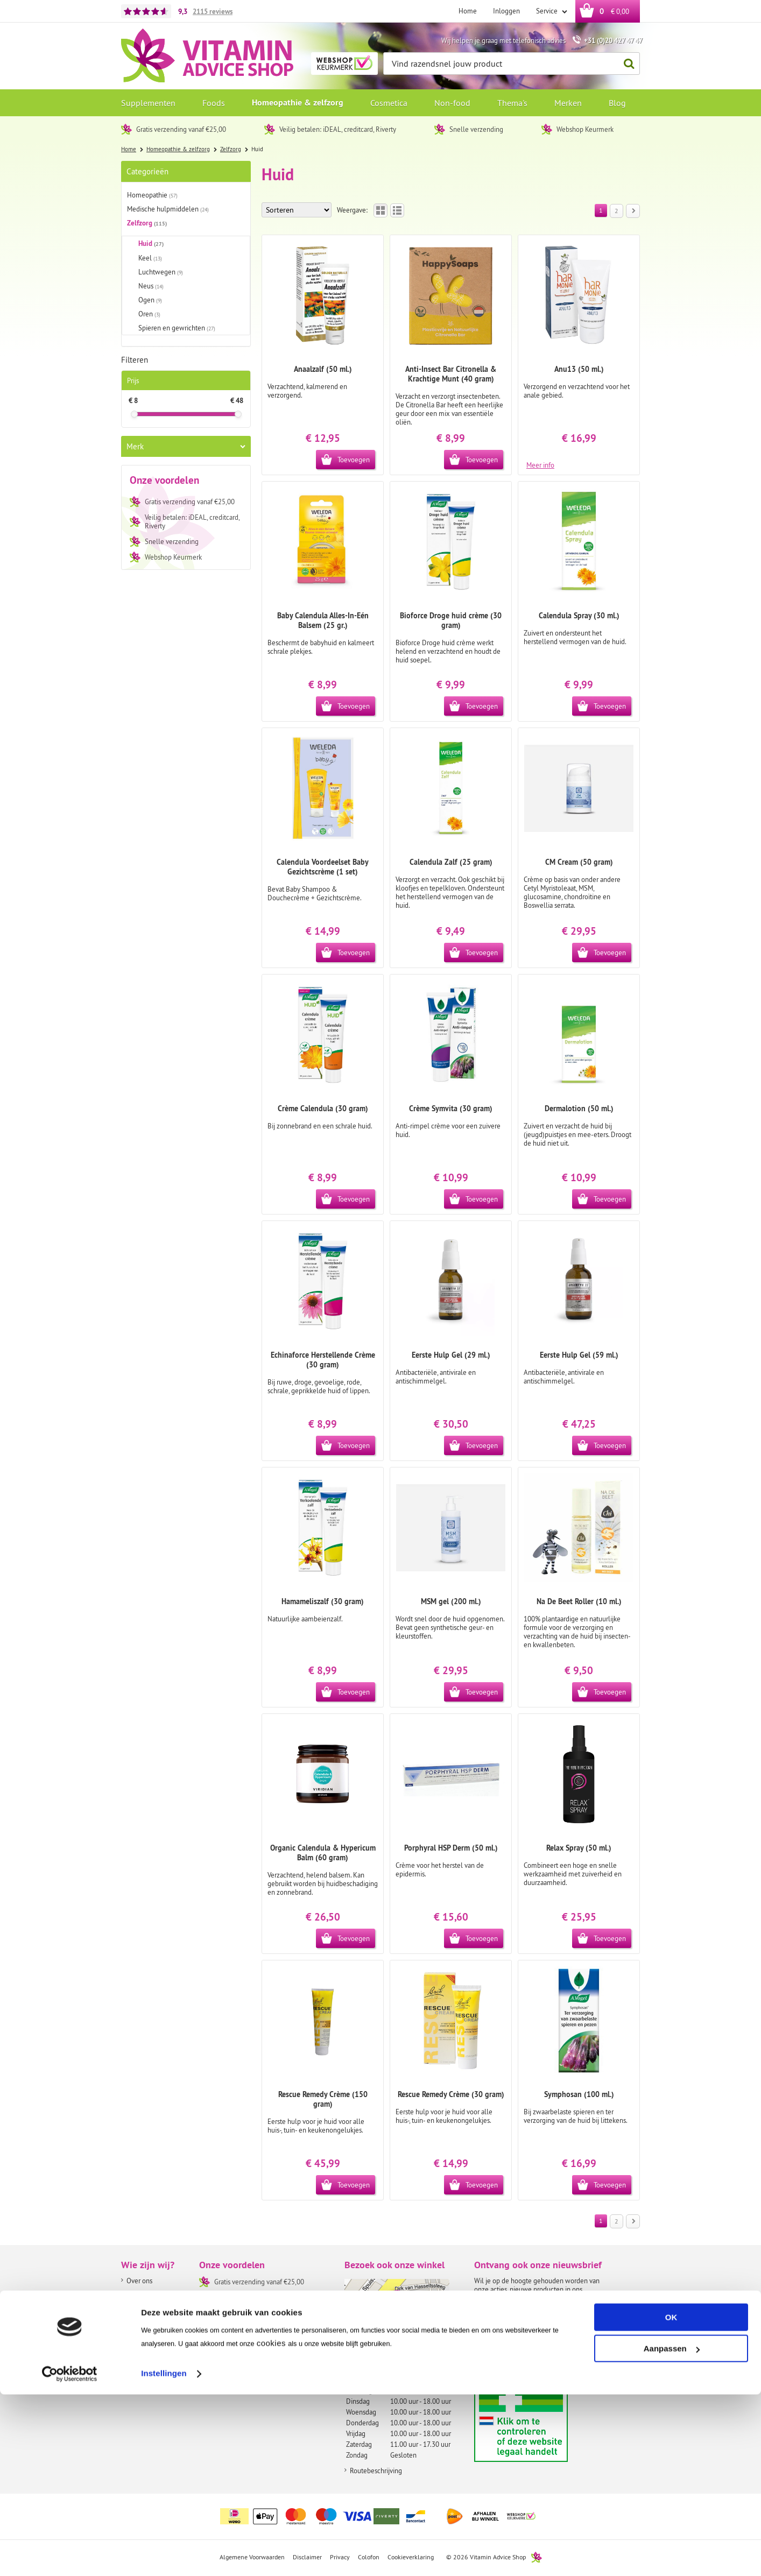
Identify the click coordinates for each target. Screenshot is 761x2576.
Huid (151, 243)
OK (671, 2498)
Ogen (150, 299)
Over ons (139, 2280)
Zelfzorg (147, 223)
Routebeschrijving (376, 2470)
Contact (137, 2322)
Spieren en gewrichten (176, 327)
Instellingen (164, 2554)
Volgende (630, 211)
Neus (151, 285)
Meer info (540, 464)
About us (139, 2294)
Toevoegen (353, 459)
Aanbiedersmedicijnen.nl (541, 2423)
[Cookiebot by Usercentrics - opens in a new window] (70, 2555)
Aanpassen (672, 2530)
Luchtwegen (160, 271)
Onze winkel (145, 2308)
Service (547, 10)
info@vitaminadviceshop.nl (397, 2363)
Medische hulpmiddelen (168, 208)
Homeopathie (152, 194)
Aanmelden (497, 2369)
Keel (150, 257)
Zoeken (626, 64)
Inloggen (506, 10)
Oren (149, 313)
